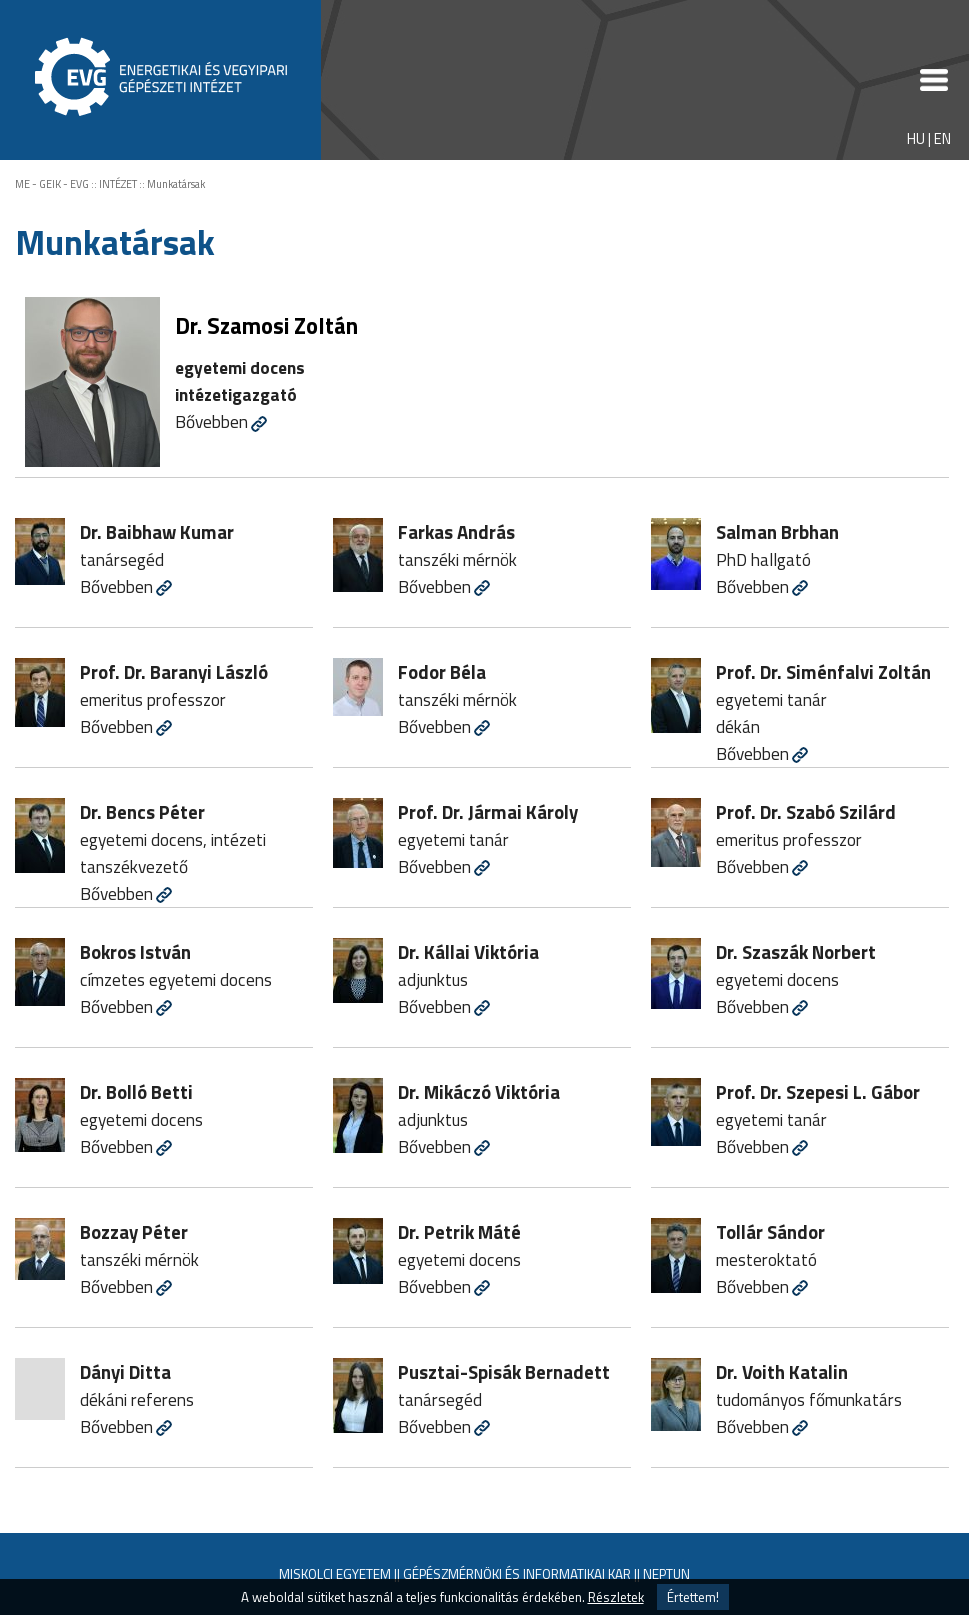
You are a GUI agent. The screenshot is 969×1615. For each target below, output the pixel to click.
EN (942, 138)
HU (916, 138)
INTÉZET (118, 184)
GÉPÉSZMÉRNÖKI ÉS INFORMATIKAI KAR (517, 1574)
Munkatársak (176, 184)
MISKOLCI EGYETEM (335, 1574)
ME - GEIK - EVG (52, 184)
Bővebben (211, 421)
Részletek (616, 1597)
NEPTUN (666, 1574)
